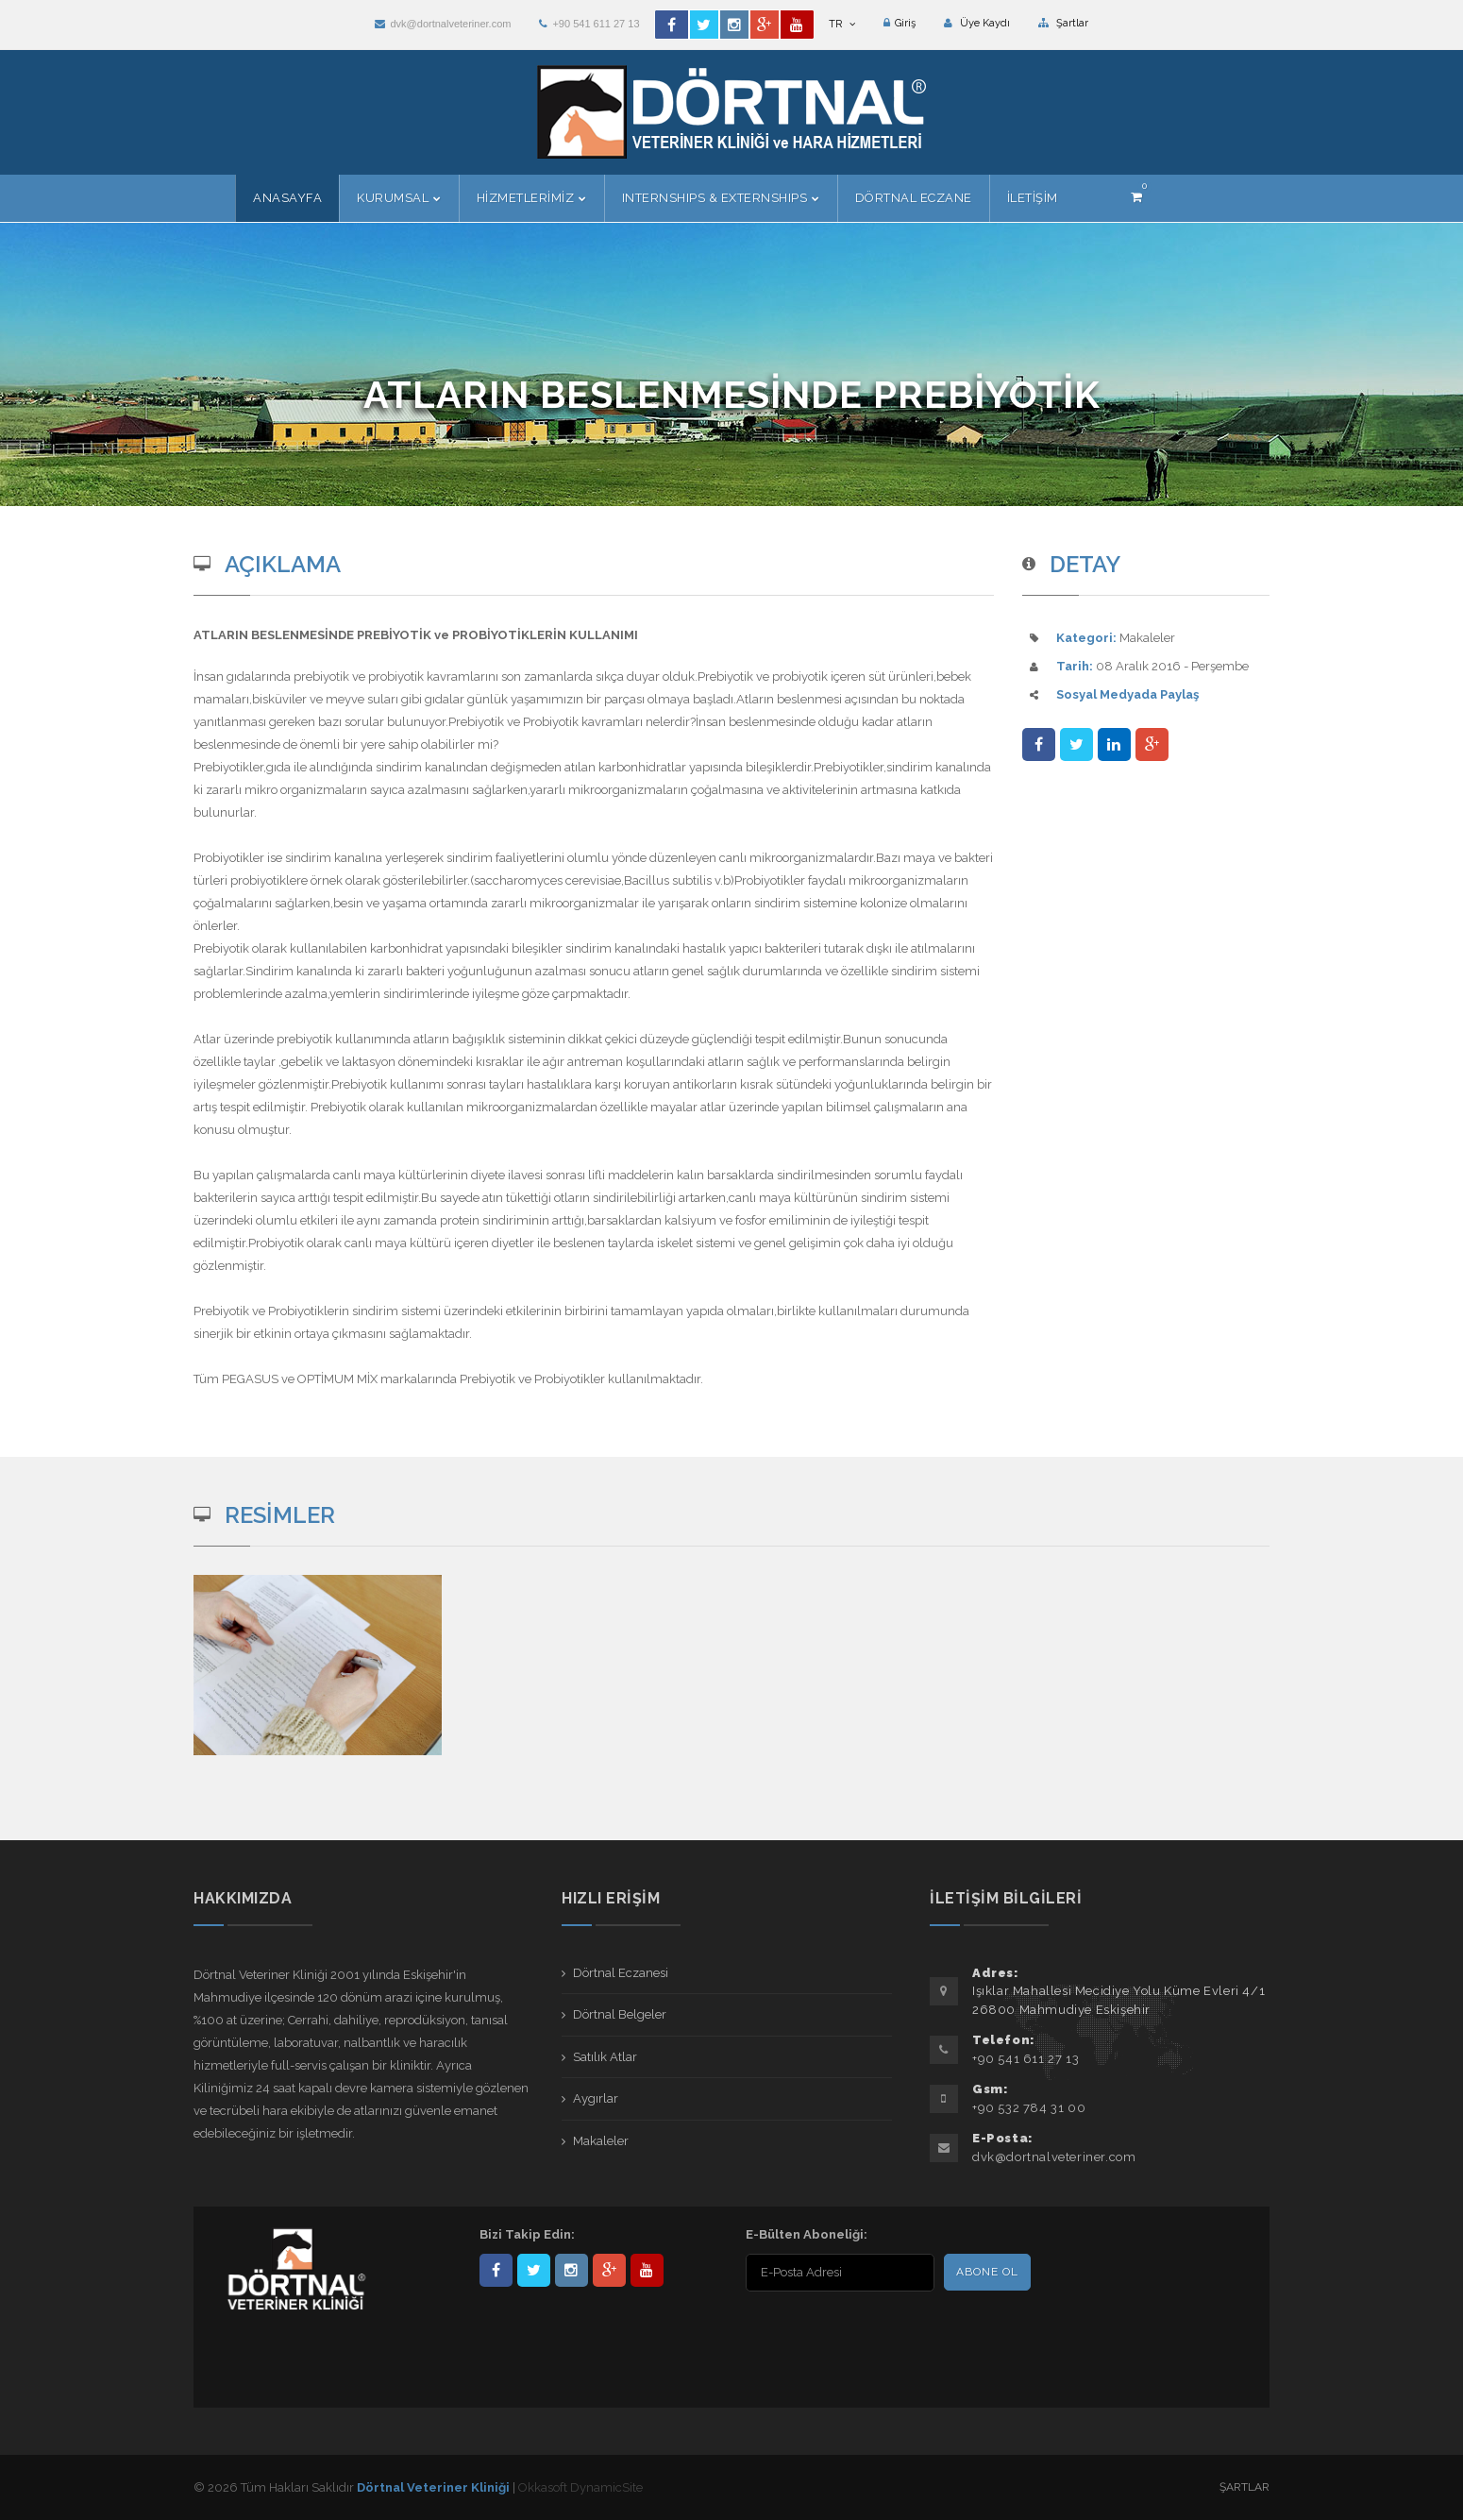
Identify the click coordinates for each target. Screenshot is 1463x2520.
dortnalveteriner (571, 2270)
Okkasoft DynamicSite (580, 2487)
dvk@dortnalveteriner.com (443, 23)
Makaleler (601, 2141)
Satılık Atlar (605, 2057)
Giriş (899, 23)
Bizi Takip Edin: (527, 2234)
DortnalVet (533, 2270)
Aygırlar (595, 2098)
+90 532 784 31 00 (1028, 2108)
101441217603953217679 (609, 2270)
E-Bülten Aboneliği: (806, 2234)
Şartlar (1063, 23)
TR (842, 24)
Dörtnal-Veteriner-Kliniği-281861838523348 (496, 2270)
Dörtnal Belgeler (619, 2014)
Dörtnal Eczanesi (620, 1973)
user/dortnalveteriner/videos (647, 2270)
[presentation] (867, 2334)
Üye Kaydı (977, 23)
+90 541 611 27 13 (589, 23)
